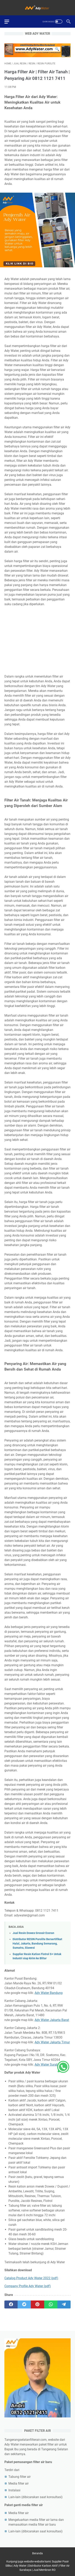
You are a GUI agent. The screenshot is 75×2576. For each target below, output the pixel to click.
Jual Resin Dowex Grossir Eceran (33, 1933)
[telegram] (64, 2304)
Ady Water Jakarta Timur (52, 2042)
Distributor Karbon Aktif (43, 2565)
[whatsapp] (50, 2304)
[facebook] (11, 2304)
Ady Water (20, 2565)
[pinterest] (37, 2304)
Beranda (37, 2553)
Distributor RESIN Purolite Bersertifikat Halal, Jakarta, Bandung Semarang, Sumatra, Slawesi (37, 1943)
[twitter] (24, 2304)
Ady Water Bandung (49, 1993)
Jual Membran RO (44, 2569)
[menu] (9, 21)
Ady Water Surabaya (49, 2064)
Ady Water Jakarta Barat (52, 2020)
